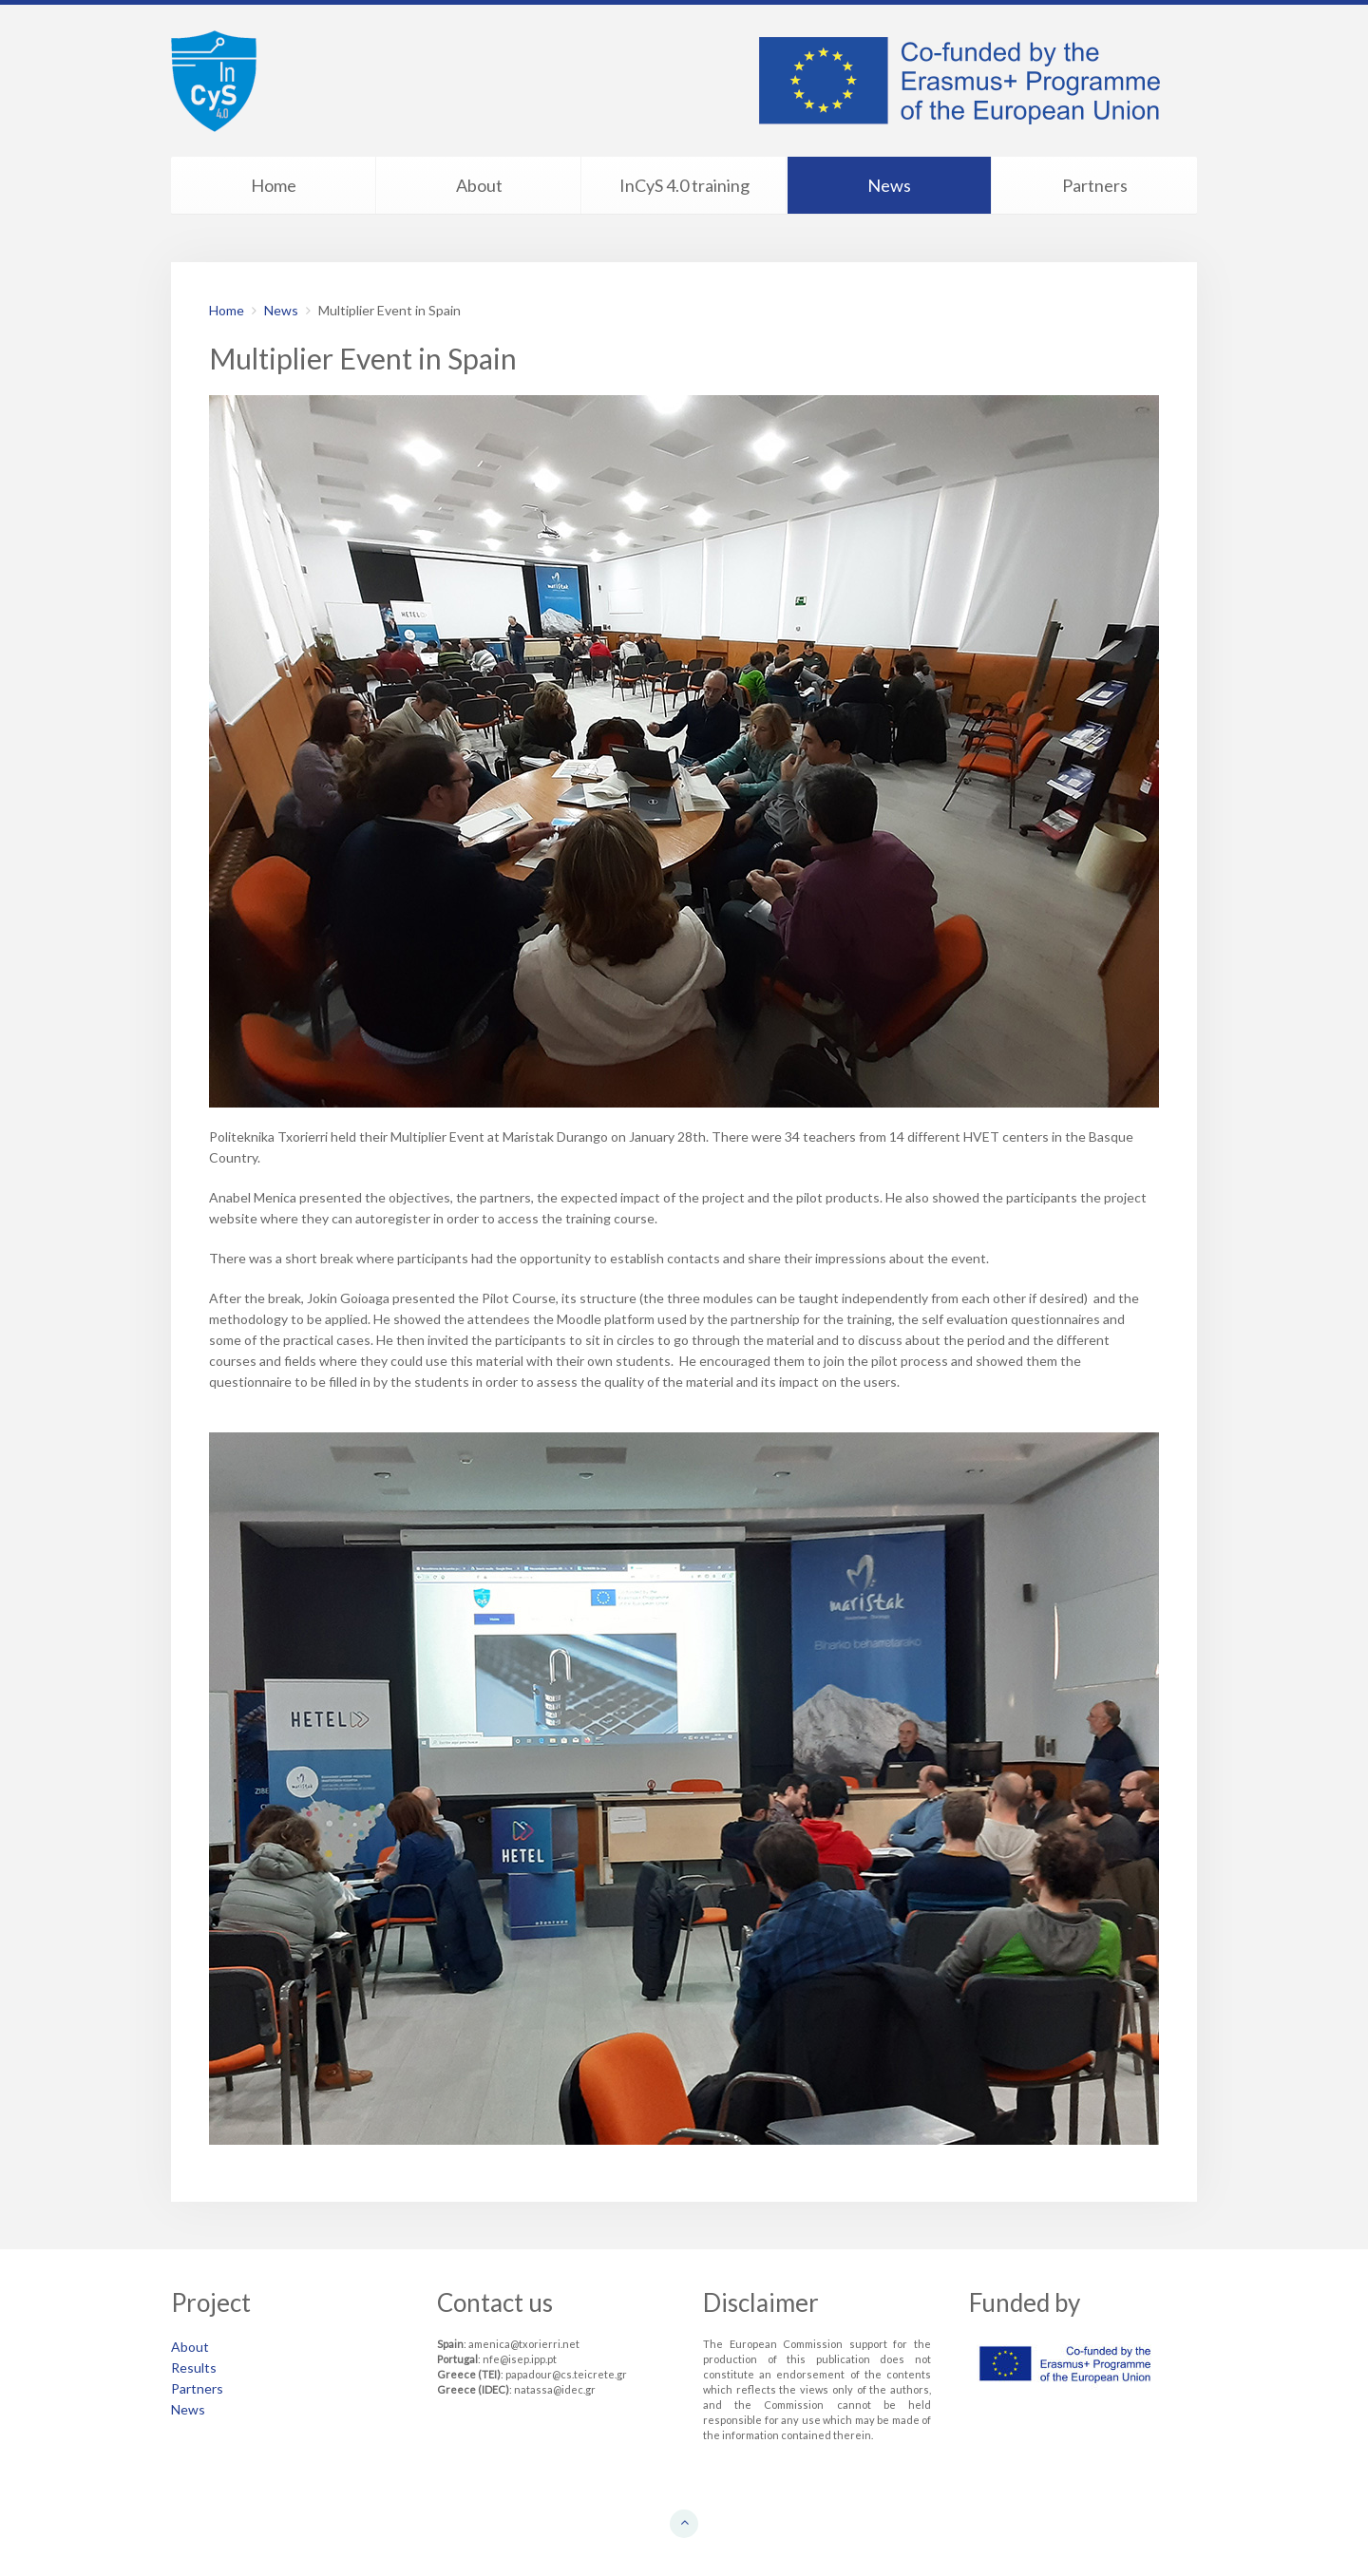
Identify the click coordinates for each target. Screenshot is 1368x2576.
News (889, 185)
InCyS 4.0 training (684, 185)
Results (194, 2367)
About (479, 185)
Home (273, 185)
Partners (1095, 185)
